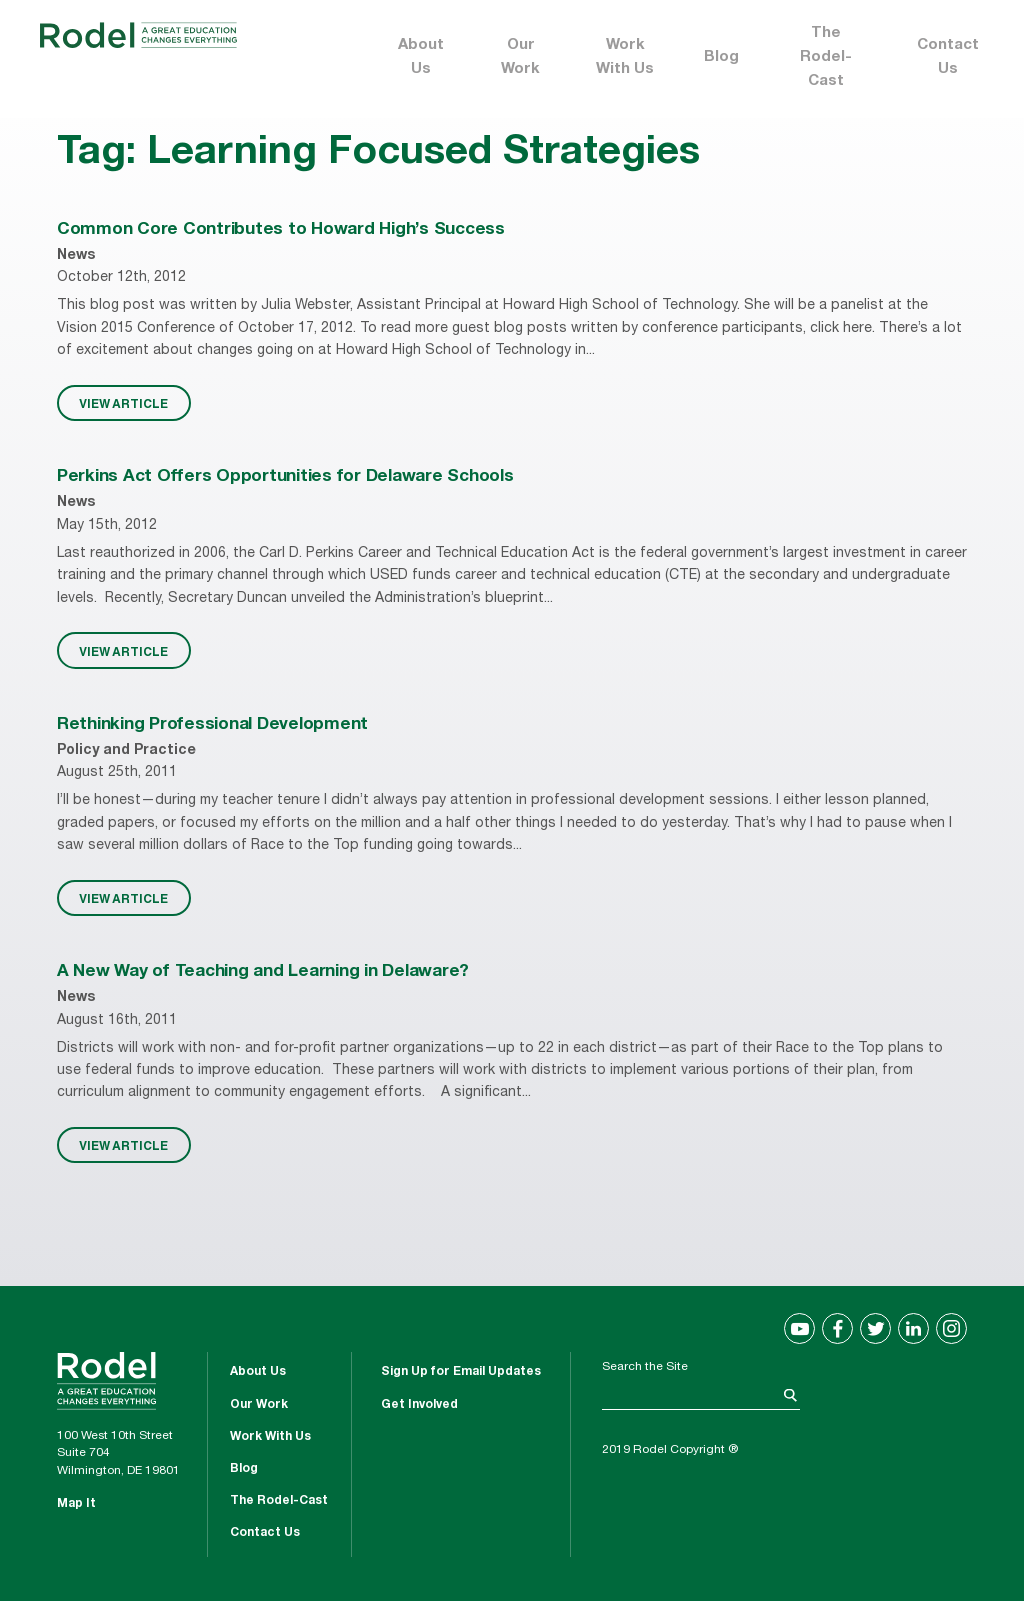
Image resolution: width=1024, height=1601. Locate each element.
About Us (421, 57)
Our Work (520, 57)
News (76, 256)
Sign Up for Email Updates (461, 1372)
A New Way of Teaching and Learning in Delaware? (263, 972)
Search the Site (645, 1367)
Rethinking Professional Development (212, 725)
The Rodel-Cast (826, 57)
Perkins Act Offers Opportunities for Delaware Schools (285, 477)
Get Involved (419, 1405)
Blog (721, 57)
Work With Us (625, 57)
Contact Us (948, 57)
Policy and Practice (126, 751)
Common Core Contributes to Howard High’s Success (281, 230)
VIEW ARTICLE (123, 403)
